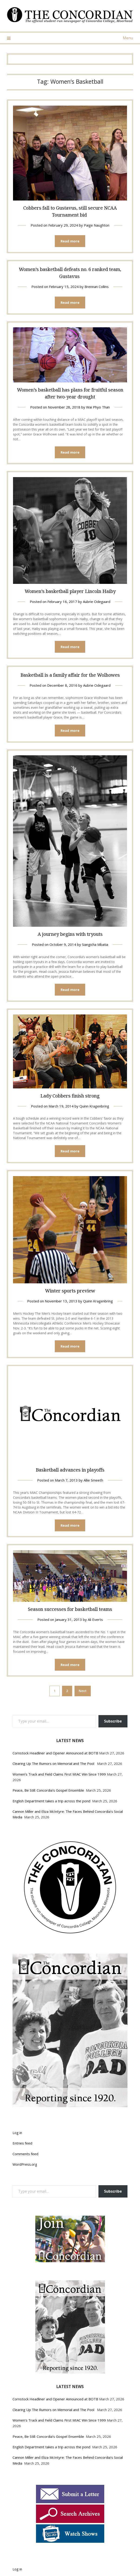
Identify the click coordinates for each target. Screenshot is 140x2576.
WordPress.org (25, 2164)
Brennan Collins (97, 286)
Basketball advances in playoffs (70, 1470)
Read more (70, 241)
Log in (17, 2132)
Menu (128, 37)
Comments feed (25, 2153)
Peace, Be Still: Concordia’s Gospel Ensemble (49, 1790)
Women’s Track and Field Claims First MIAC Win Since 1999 (59, 1774)
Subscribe (113, 1721)
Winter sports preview (70, 1291)
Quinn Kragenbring (94, 1106)
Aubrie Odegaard (96, 601)
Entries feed (22, 2143)
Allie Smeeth (93, 1480)
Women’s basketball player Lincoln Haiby (70, 591)
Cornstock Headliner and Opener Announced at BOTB (55, 1753)
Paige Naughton (96, 225)
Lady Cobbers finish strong (70, 1096)
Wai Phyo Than (98, 407)
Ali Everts (95, 1619)
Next (83, 1691)
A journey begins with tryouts (70, 934)
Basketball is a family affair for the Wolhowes (70, 675)
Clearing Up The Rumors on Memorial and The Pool (54, 1763)
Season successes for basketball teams (70, 1609)
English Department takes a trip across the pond (52, 1801)
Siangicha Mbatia (95, 944)
